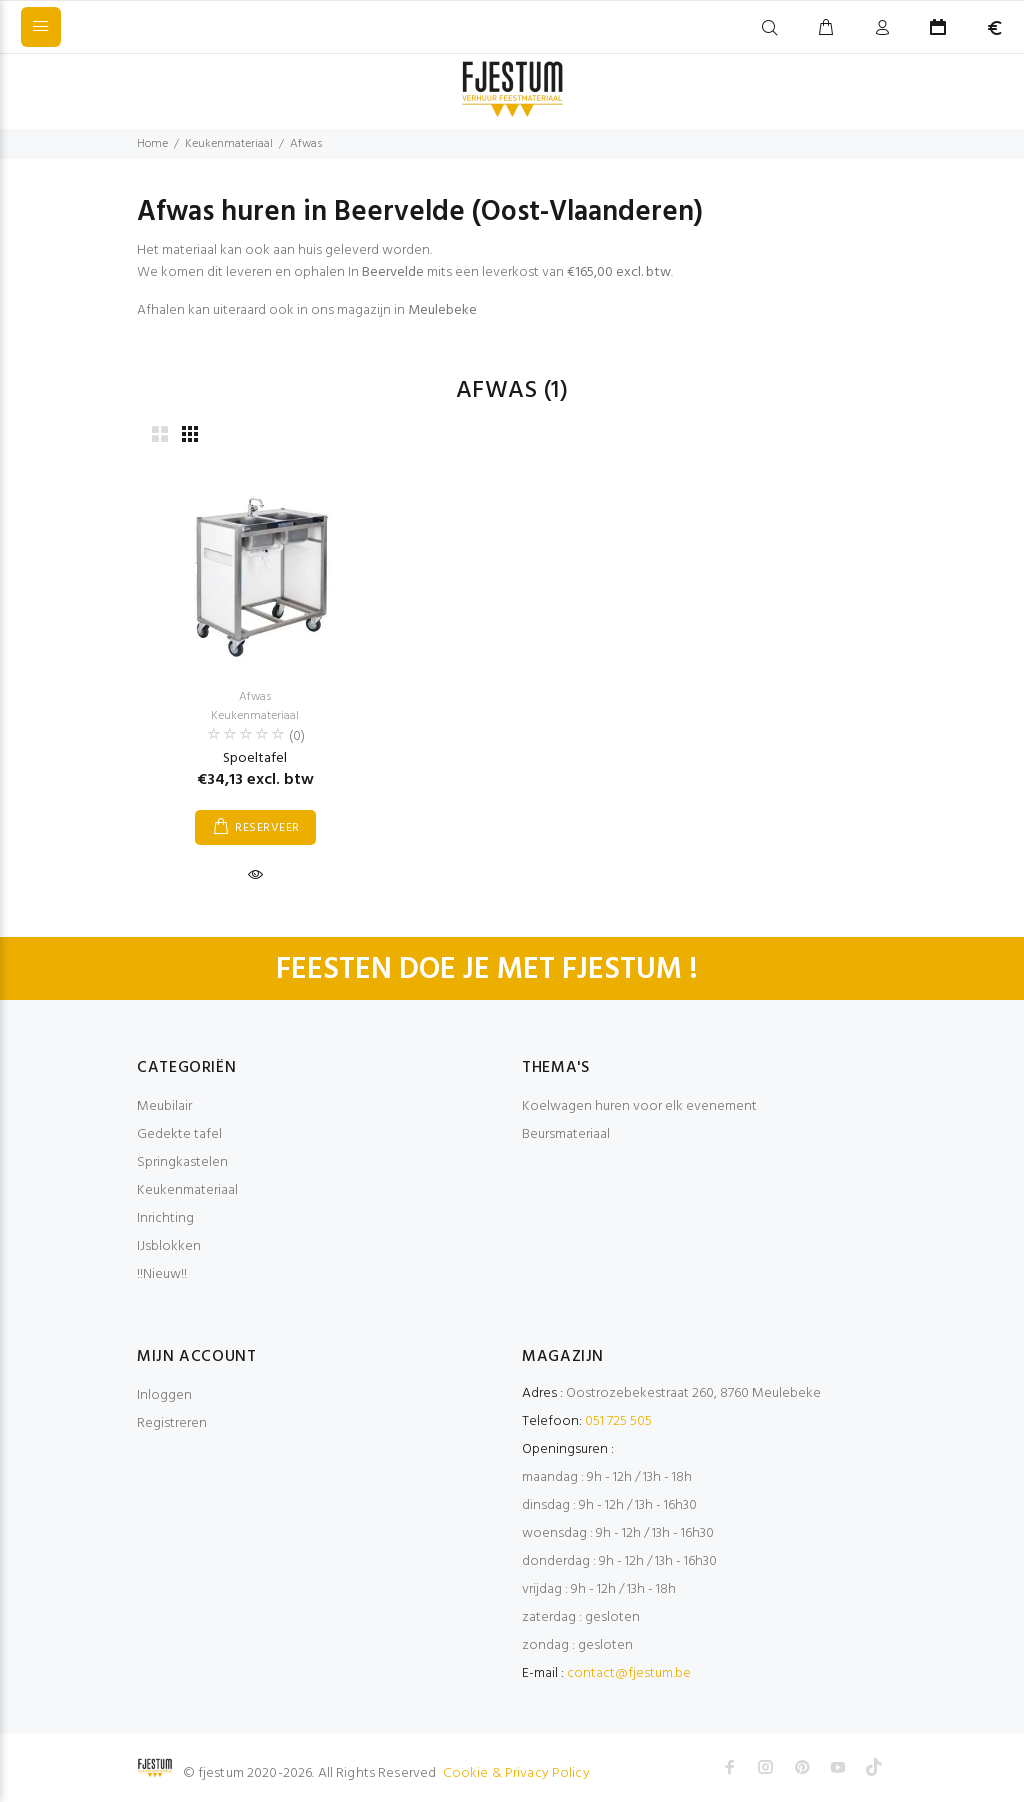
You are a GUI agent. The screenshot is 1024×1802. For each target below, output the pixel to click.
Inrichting (165, 1218)
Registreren (172, 1423)
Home (152, 144)
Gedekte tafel (179, 1134)
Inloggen (164, 1395)
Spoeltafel (255, 758)
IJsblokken (169, 1246)
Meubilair (164, 1106)
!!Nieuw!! (162, 1274)
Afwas (306, 144)
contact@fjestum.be (629, 1673)
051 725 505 (618, 1421)
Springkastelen (182, 1162)
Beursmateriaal (566, 1134)
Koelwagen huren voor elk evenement (639, 1106)
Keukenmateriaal (229, 144)
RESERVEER (267, 828)
